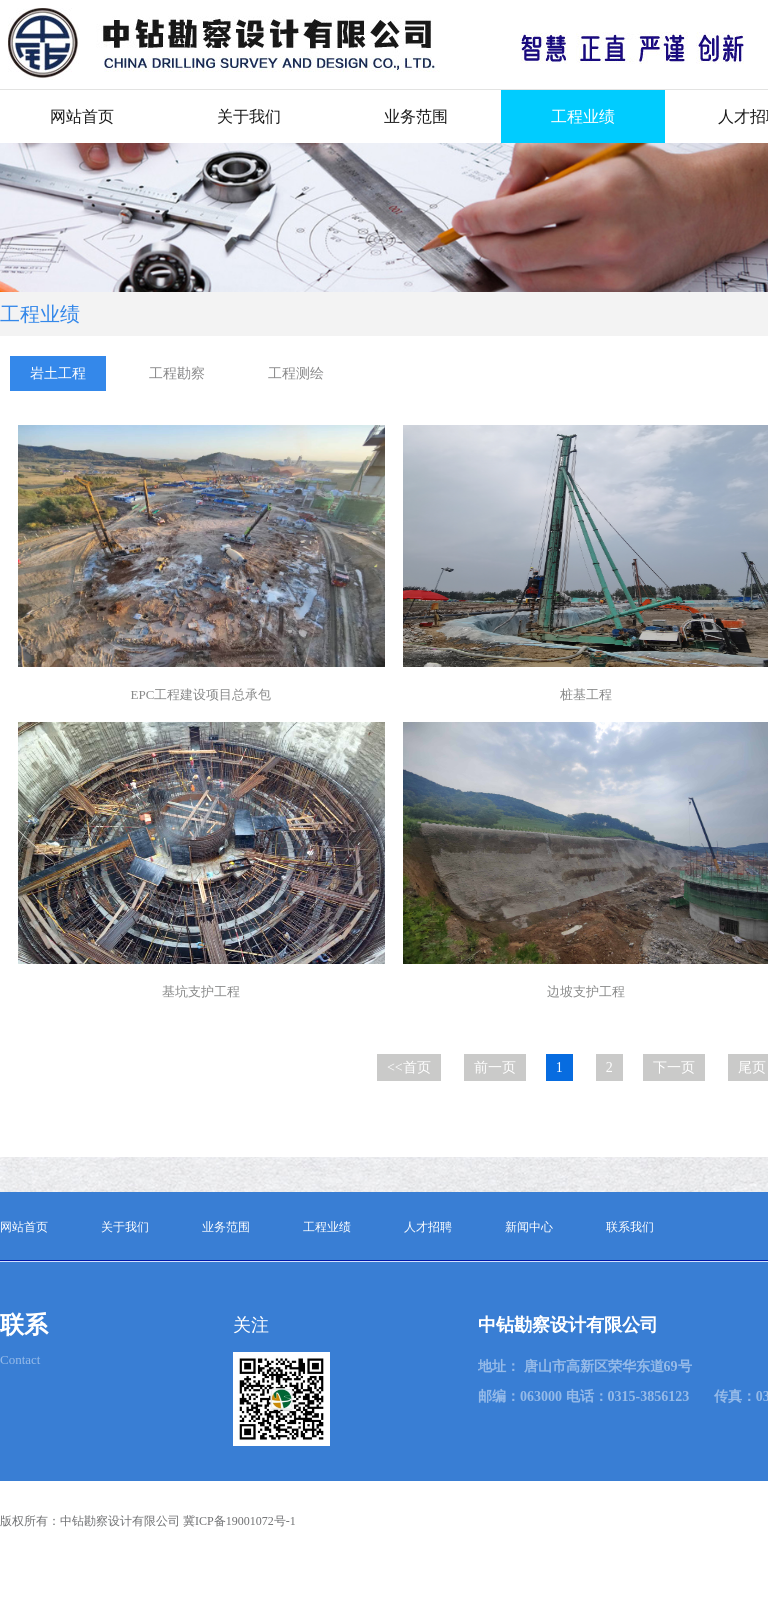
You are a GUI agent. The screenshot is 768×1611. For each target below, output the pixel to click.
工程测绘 (296, 373)
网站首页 (82, 116)
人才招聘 (428, 1227)
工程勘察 (177, 373)
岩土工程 (58, 373)
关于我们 (249, 116)
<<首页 (409, 1067)
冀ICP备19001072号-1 (239, 1521)
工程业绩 (583, 116)
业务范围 (416, 116)
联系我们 (630, 1227)
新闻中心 (529, 1227)
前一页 (495, 1067)
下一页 (674, 1067)
